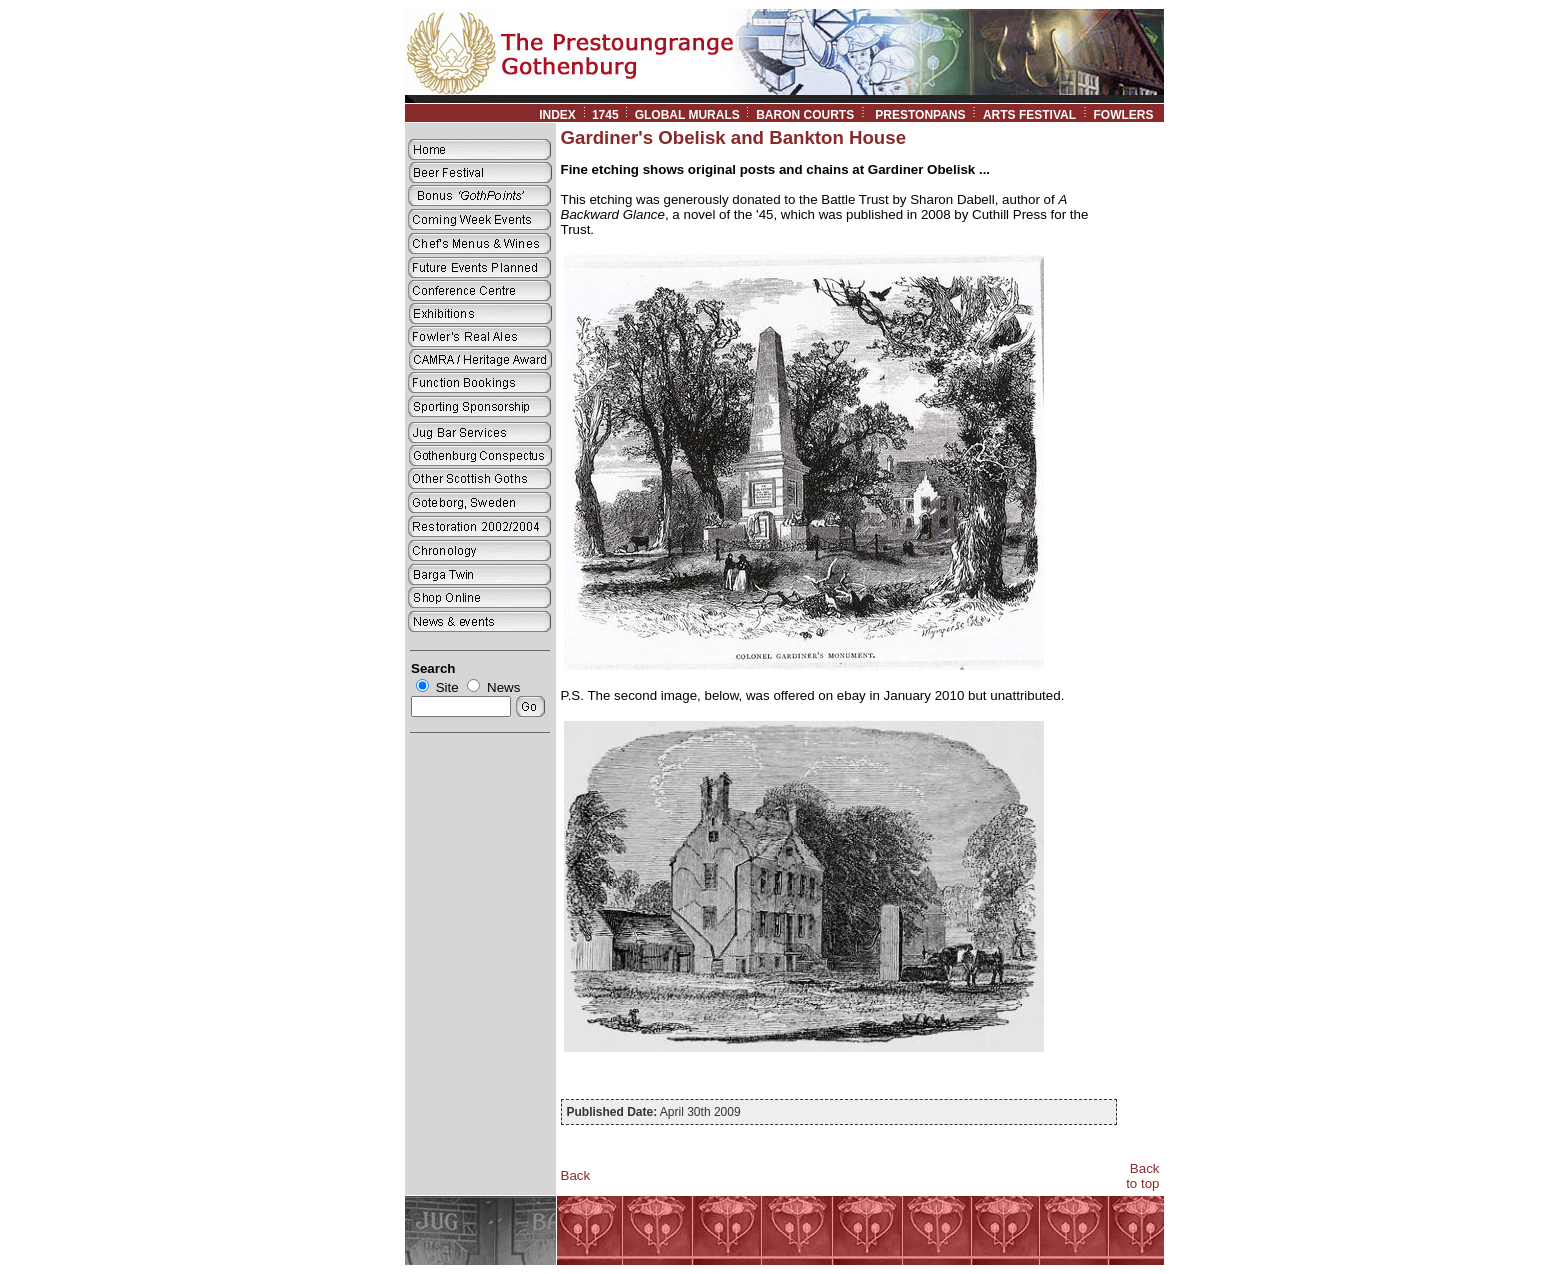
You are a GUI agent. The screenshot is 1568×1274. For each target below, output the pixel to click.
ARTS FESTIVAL (1029, 115)
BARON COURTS (805, 115)
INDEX (557, 115)
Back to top (1142, 1176)
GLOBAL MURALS (687, 115)
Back (576, 1175)
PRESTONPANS (920, 115)
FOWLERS (1128, 115)
